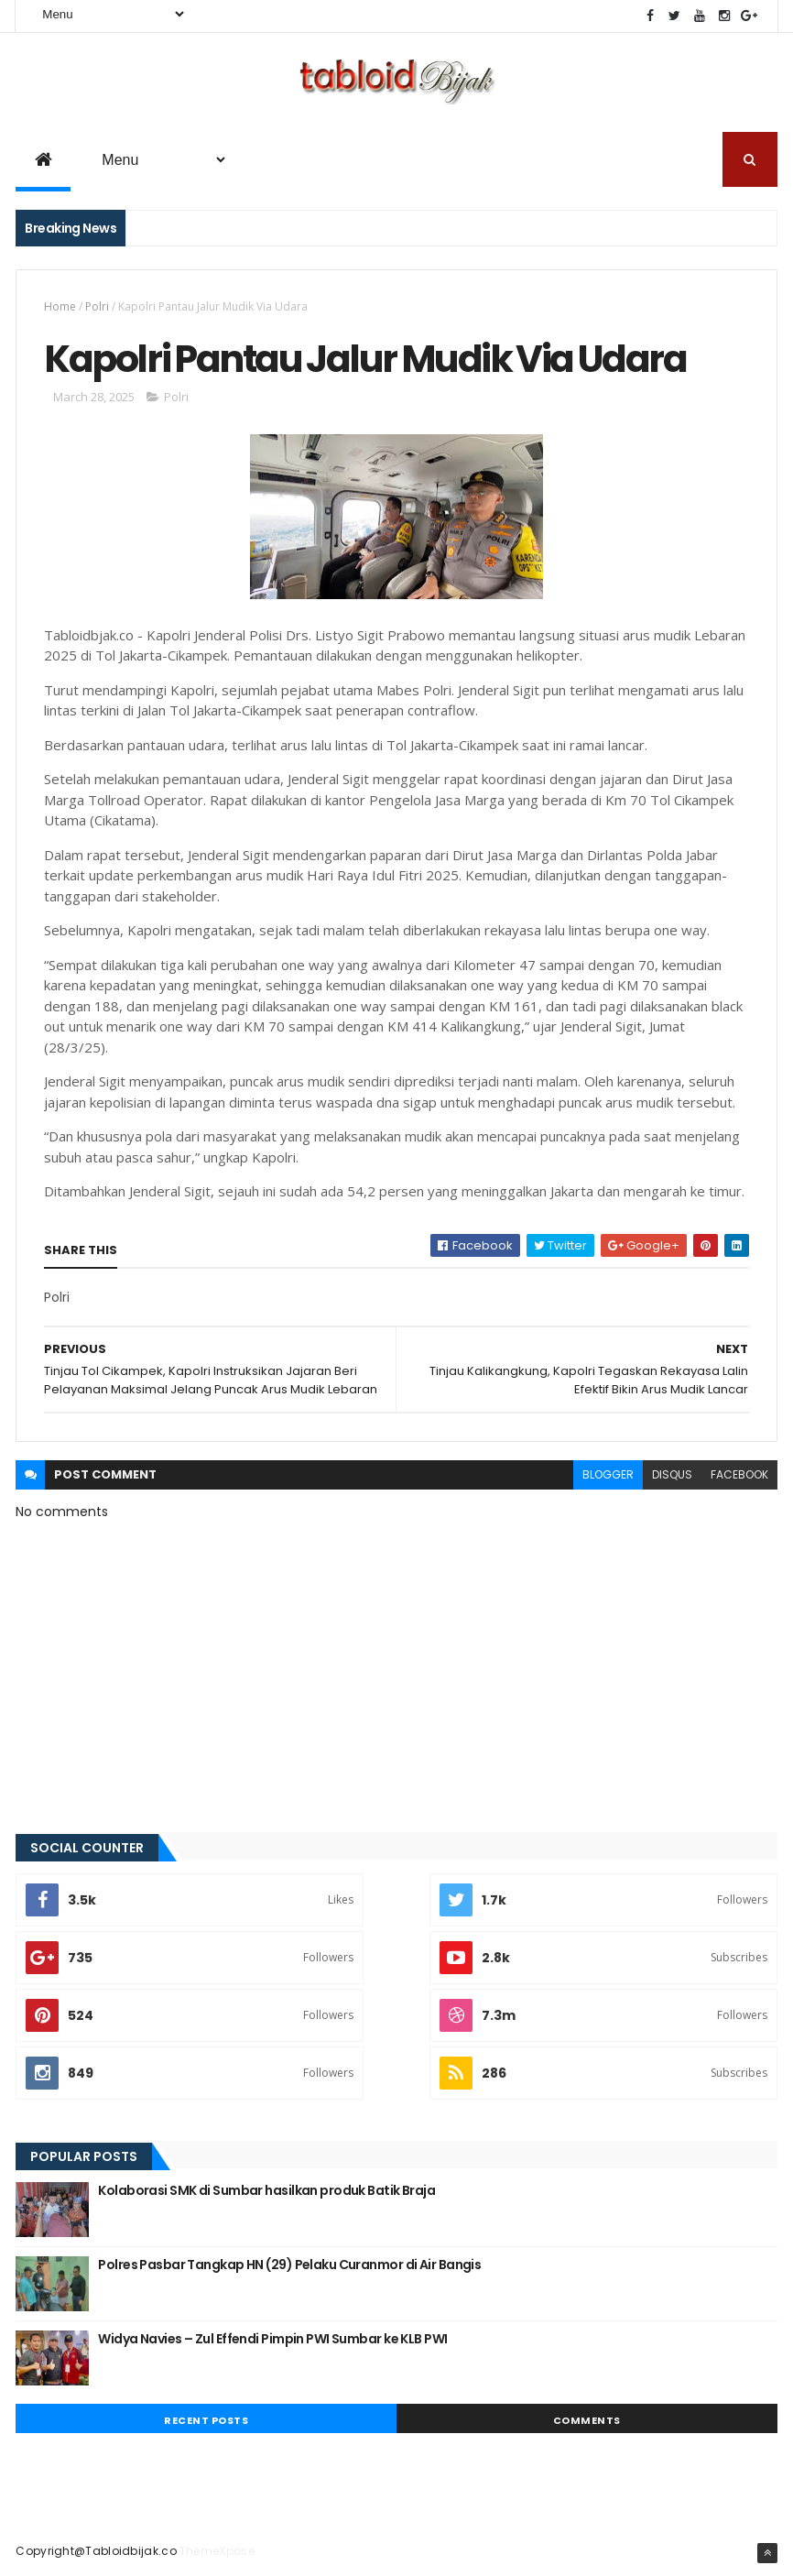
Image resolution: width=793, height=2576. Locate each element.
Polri (97, 306)
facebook (739, 1474)
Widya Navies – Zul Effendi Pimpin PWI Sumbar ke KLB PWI (272, 2339)
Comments (587, 2420)
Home (60, 306)
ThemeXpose (217, 2551)
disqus (672, 1474)
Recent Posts (206, 2420)
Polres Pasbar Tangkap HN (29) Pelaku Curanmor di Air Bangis (289, 2264)
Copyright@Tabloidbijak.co (96, 2551)
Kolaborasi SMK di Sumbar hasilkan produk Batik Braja (266, 2190)
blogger (608, 1474)
